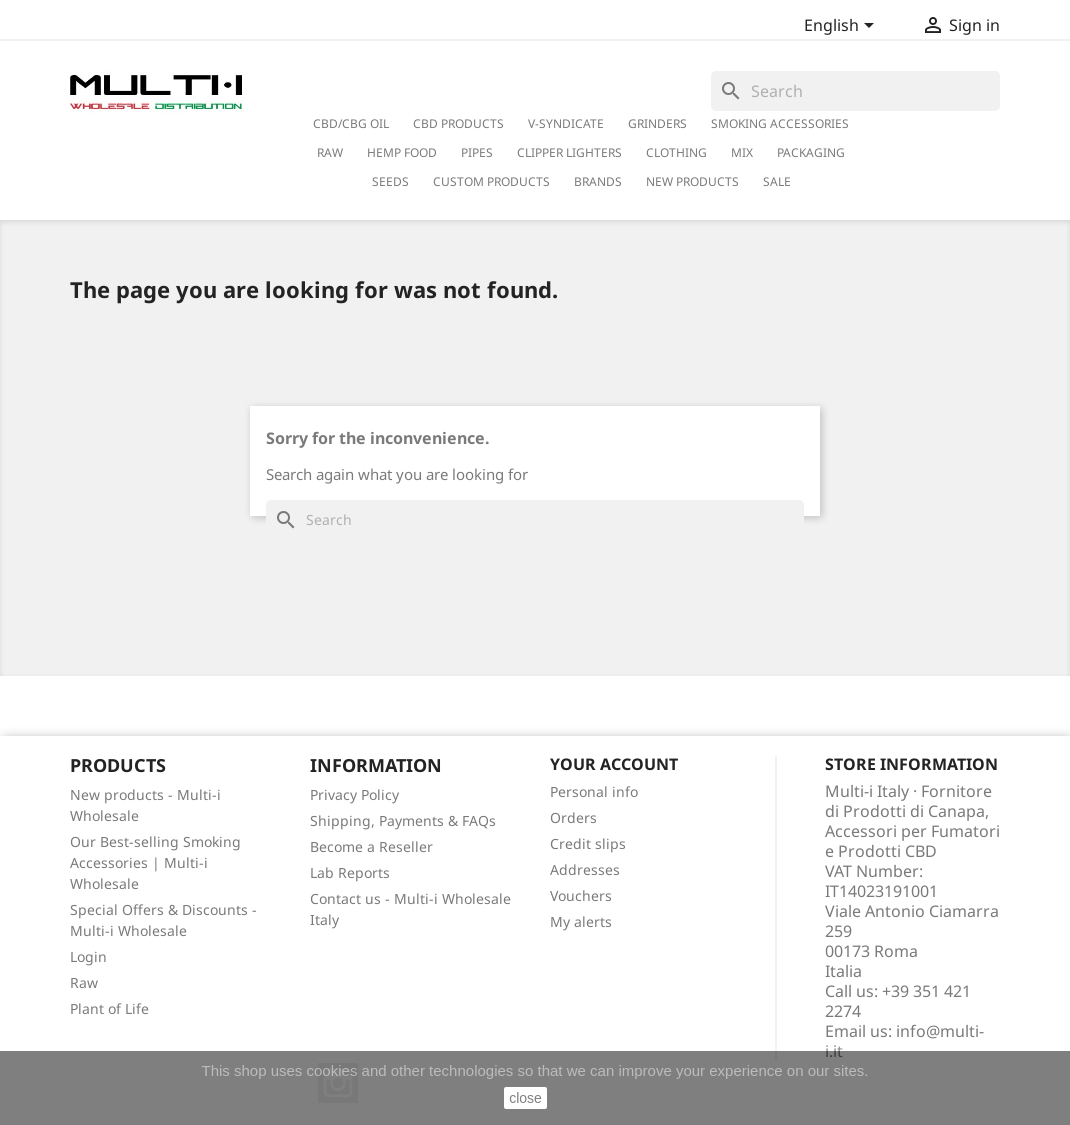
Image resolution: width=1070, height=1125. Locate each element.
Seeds (390, 181)
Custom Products (491, 181)
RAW (330, 152)
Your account (614, 764)
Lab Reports (350, 872)
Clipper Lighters (569, 152)
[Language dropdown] (842, 27)
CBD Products (458, 123)
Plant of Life (109, 1008)
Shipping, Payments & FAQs (403, 820)
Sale (777, 181)
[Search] (855, 91)
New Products (692, 181)
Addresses (585, 869)
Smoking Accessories (780, 123)
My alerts (581, 921)
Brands (598, 181)
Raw (84, 982)
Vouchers (581, 895)
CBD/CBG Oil (351, 123)
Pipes (477, 152)
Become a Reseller (371, 846)
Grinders (657, 123)
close (525, 1098)
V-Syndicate (566, 123)
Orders (573, 817)
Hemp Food (402, 152)
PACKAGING (811, 152)
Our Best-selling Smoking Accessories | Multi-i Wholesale (155, 862)
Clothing (676, 152)
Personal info (594, 791)
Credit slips (588, 843)
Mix (742, 152)
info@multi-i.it (904, 1041)
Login (88, 956)
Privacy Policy (354, 794)
